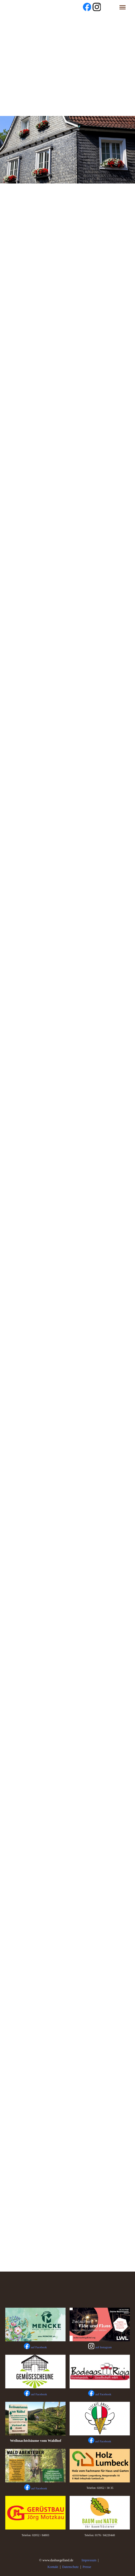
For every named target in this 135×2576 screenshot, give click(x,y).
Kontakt (52, 2567)
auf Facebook (39, 2394)
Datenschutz (70, 2567)
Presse (87, 2567)
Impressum (88, 2560)
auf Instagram (103, 2347)
